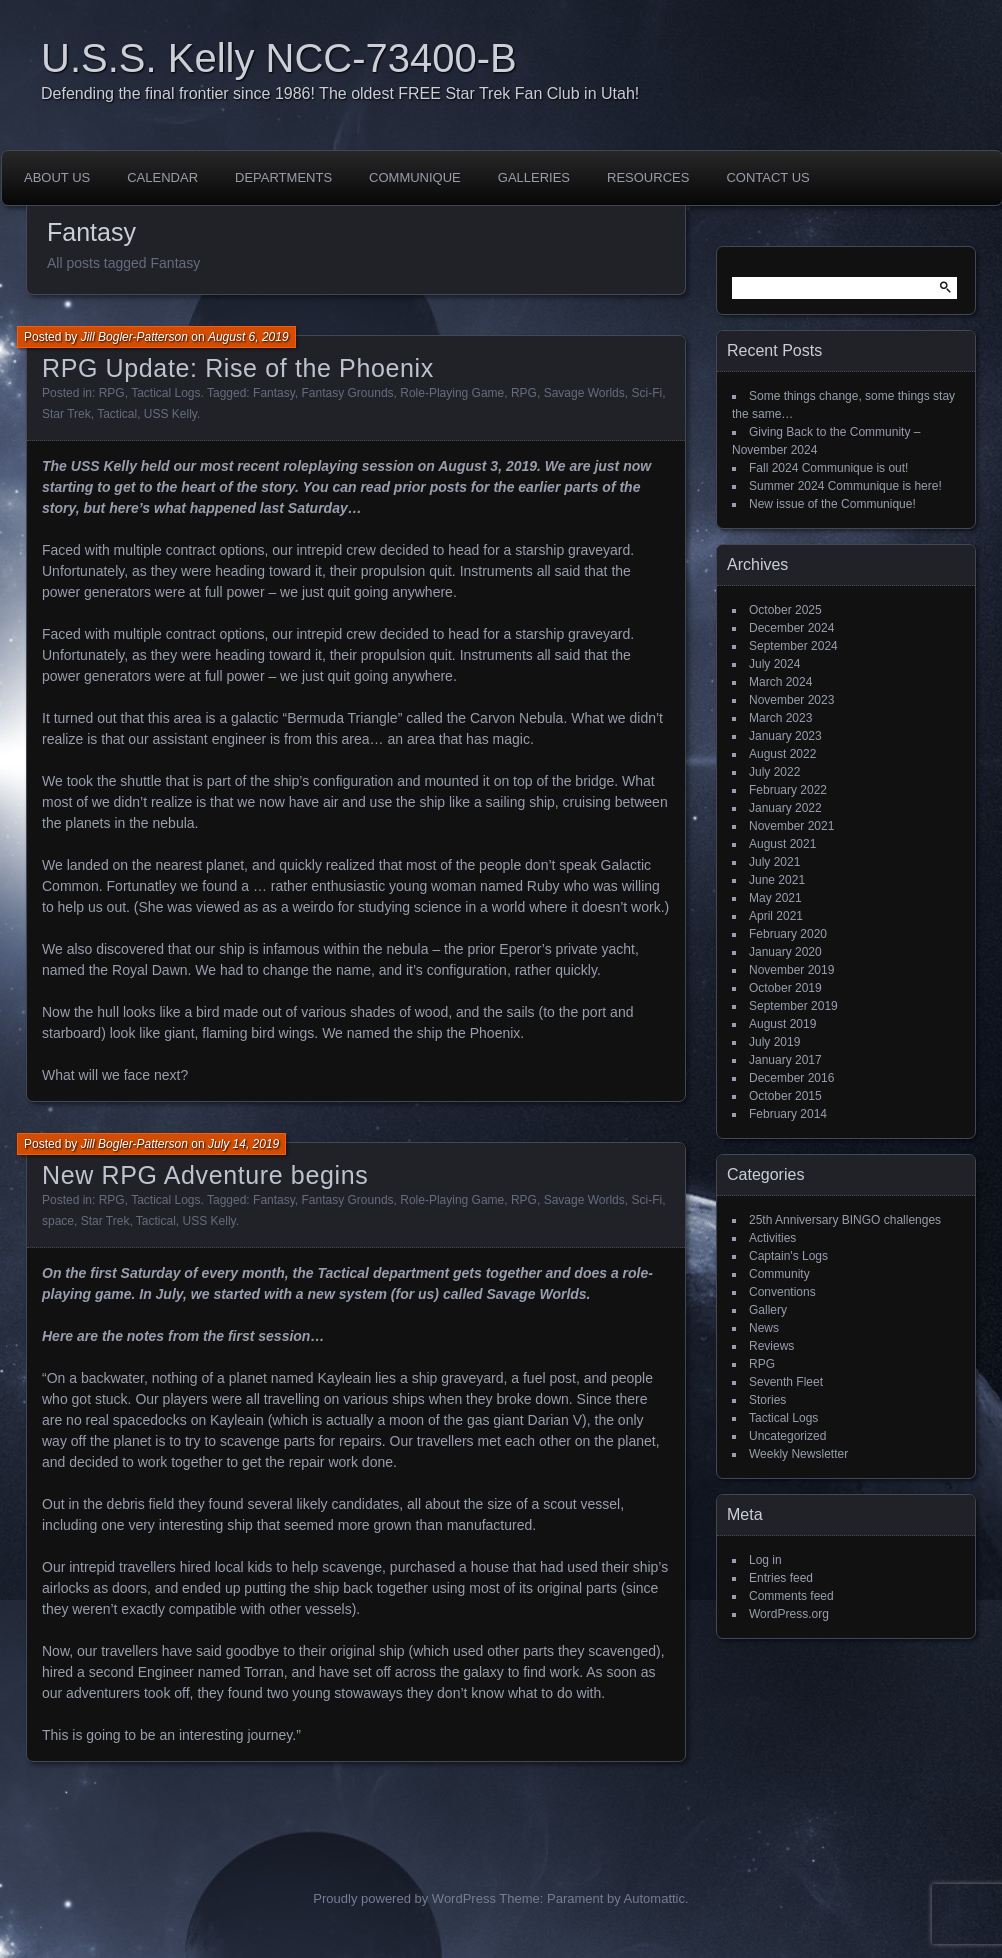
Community (779, 1274)
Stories (767, 1400)
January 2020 (785, 952)
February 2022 (788, 790)
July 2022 (774, 772)
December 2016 (791, 1078)
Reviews (771, 1346)
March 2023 (780, 718)
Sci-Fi (646, 393)
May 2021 (775, 898)
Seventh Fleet (786, 1382)
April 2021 (776, 916)
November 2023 (791, 700)
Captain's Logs (788, 1256)
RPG (112, 393)
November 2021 (791, 826)
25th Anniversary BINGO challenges (845, 1220)
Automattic (654, 1898)
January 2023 (785, 736)
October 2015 (785, 1096)
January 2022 (785, 808)
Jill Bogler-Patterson (134, 337)
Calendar (162, 177)
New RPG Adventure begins (205, 1175)
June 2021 (777, 880)
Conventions (782, 1292)
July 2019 (774, 1042)
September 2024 (793, 646)
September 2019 (793, 1006)
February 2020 (788, 934)
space (58, 1221)
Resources (648, 177)
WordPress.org (789, 1614)
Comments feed (791, 1596)
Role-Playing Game (452, 393)
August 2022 (782, 754)
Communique (415, 177)
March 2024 (780, 682)
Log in (765, 1560)
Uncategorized (787, 1436)
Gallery (768, 1310)
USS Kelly (170, 414)
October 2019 (785, 988)
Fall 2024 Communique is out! (828, 468)
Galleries (534, 177)
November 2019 (791, 970)
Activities (772, 1238)
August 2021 (782, 844)
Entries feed (781, 1578)
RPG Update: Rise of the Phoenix (238, 368)
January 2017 (785, 1060)
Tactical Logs (165, 393)
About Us (57, 177)
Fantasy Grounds (348, 393)
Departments (283, 177)
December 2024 (791, 628)
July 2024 (774, 664)
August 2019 (782, 1024)
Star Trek (66, 414)
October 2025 (785, 610)
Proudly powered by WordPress (404, 1898)
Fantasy (274, 393)
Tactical (117, 414)
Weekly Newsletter (798, 1454)
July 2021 (774, 862)
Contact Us (767, 177)
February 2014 (788, 1114)
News (764, 1328)
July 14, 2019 (243, 1144)
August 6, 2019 (248, 337)
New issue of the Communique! (832, 504)
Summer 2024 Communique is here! (845, 486)
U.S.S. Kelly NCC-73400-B (279, 58)
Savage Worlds (584, 393)
